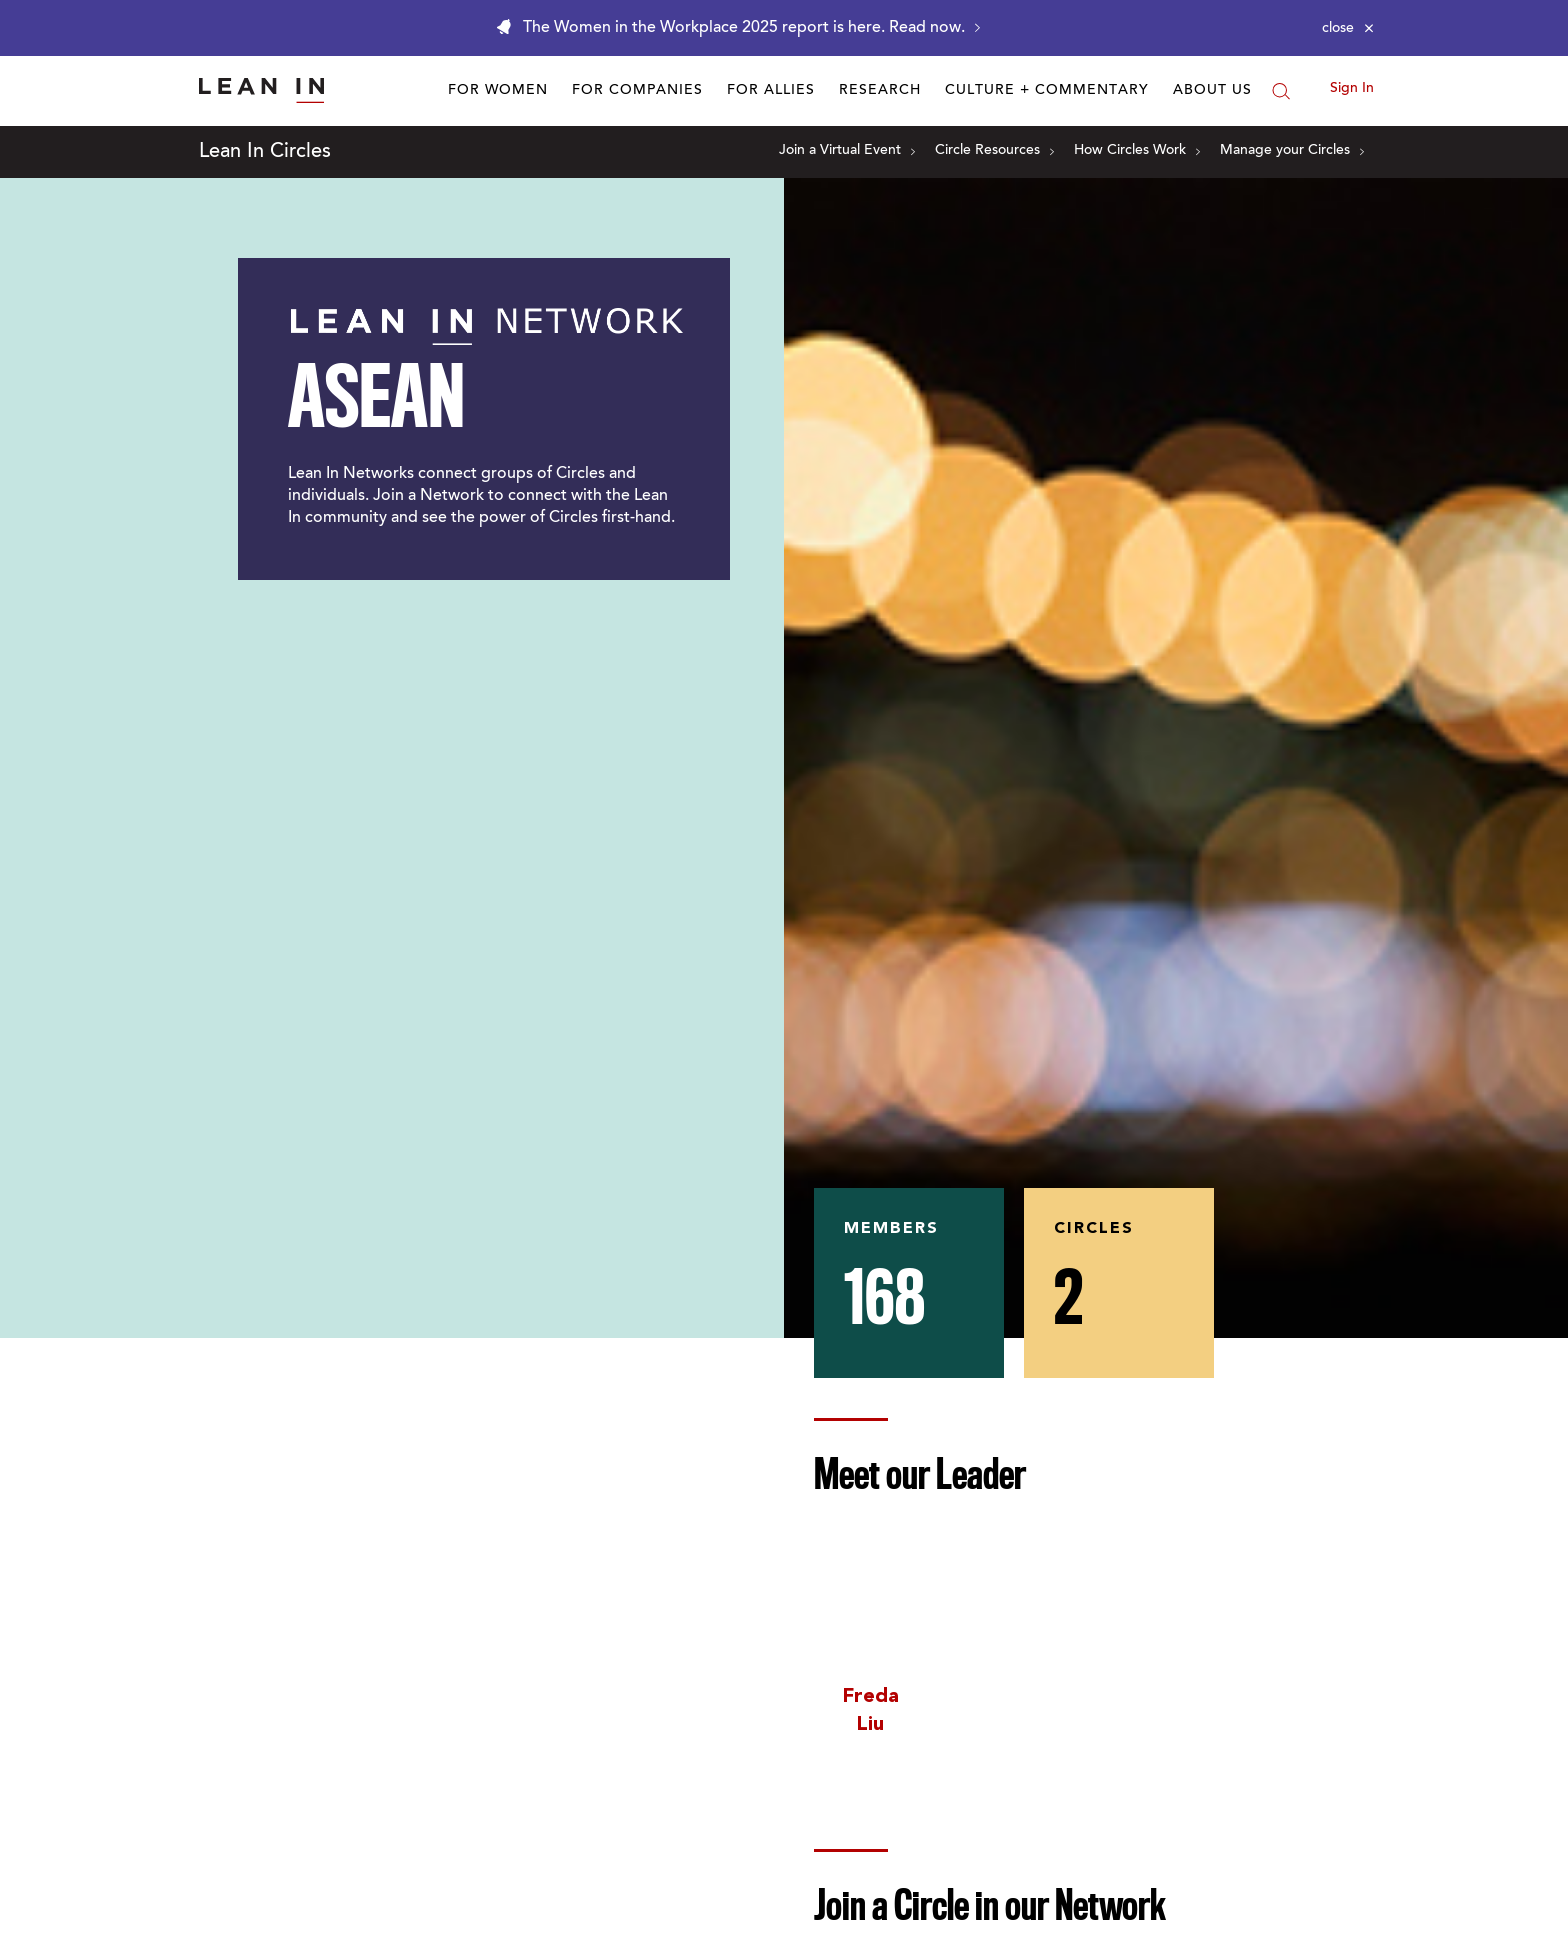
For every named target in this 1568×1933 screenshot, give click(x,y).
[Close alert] (1348, 28)
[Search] (1281, 91)
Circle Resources (994, 151)
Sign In (1352, 89)
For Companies (637, 91)
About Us (1212, 91)
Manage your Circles (1292, 151)
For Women (498, 91)
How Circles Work (1137, 151)
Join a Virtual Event (847, 151)
